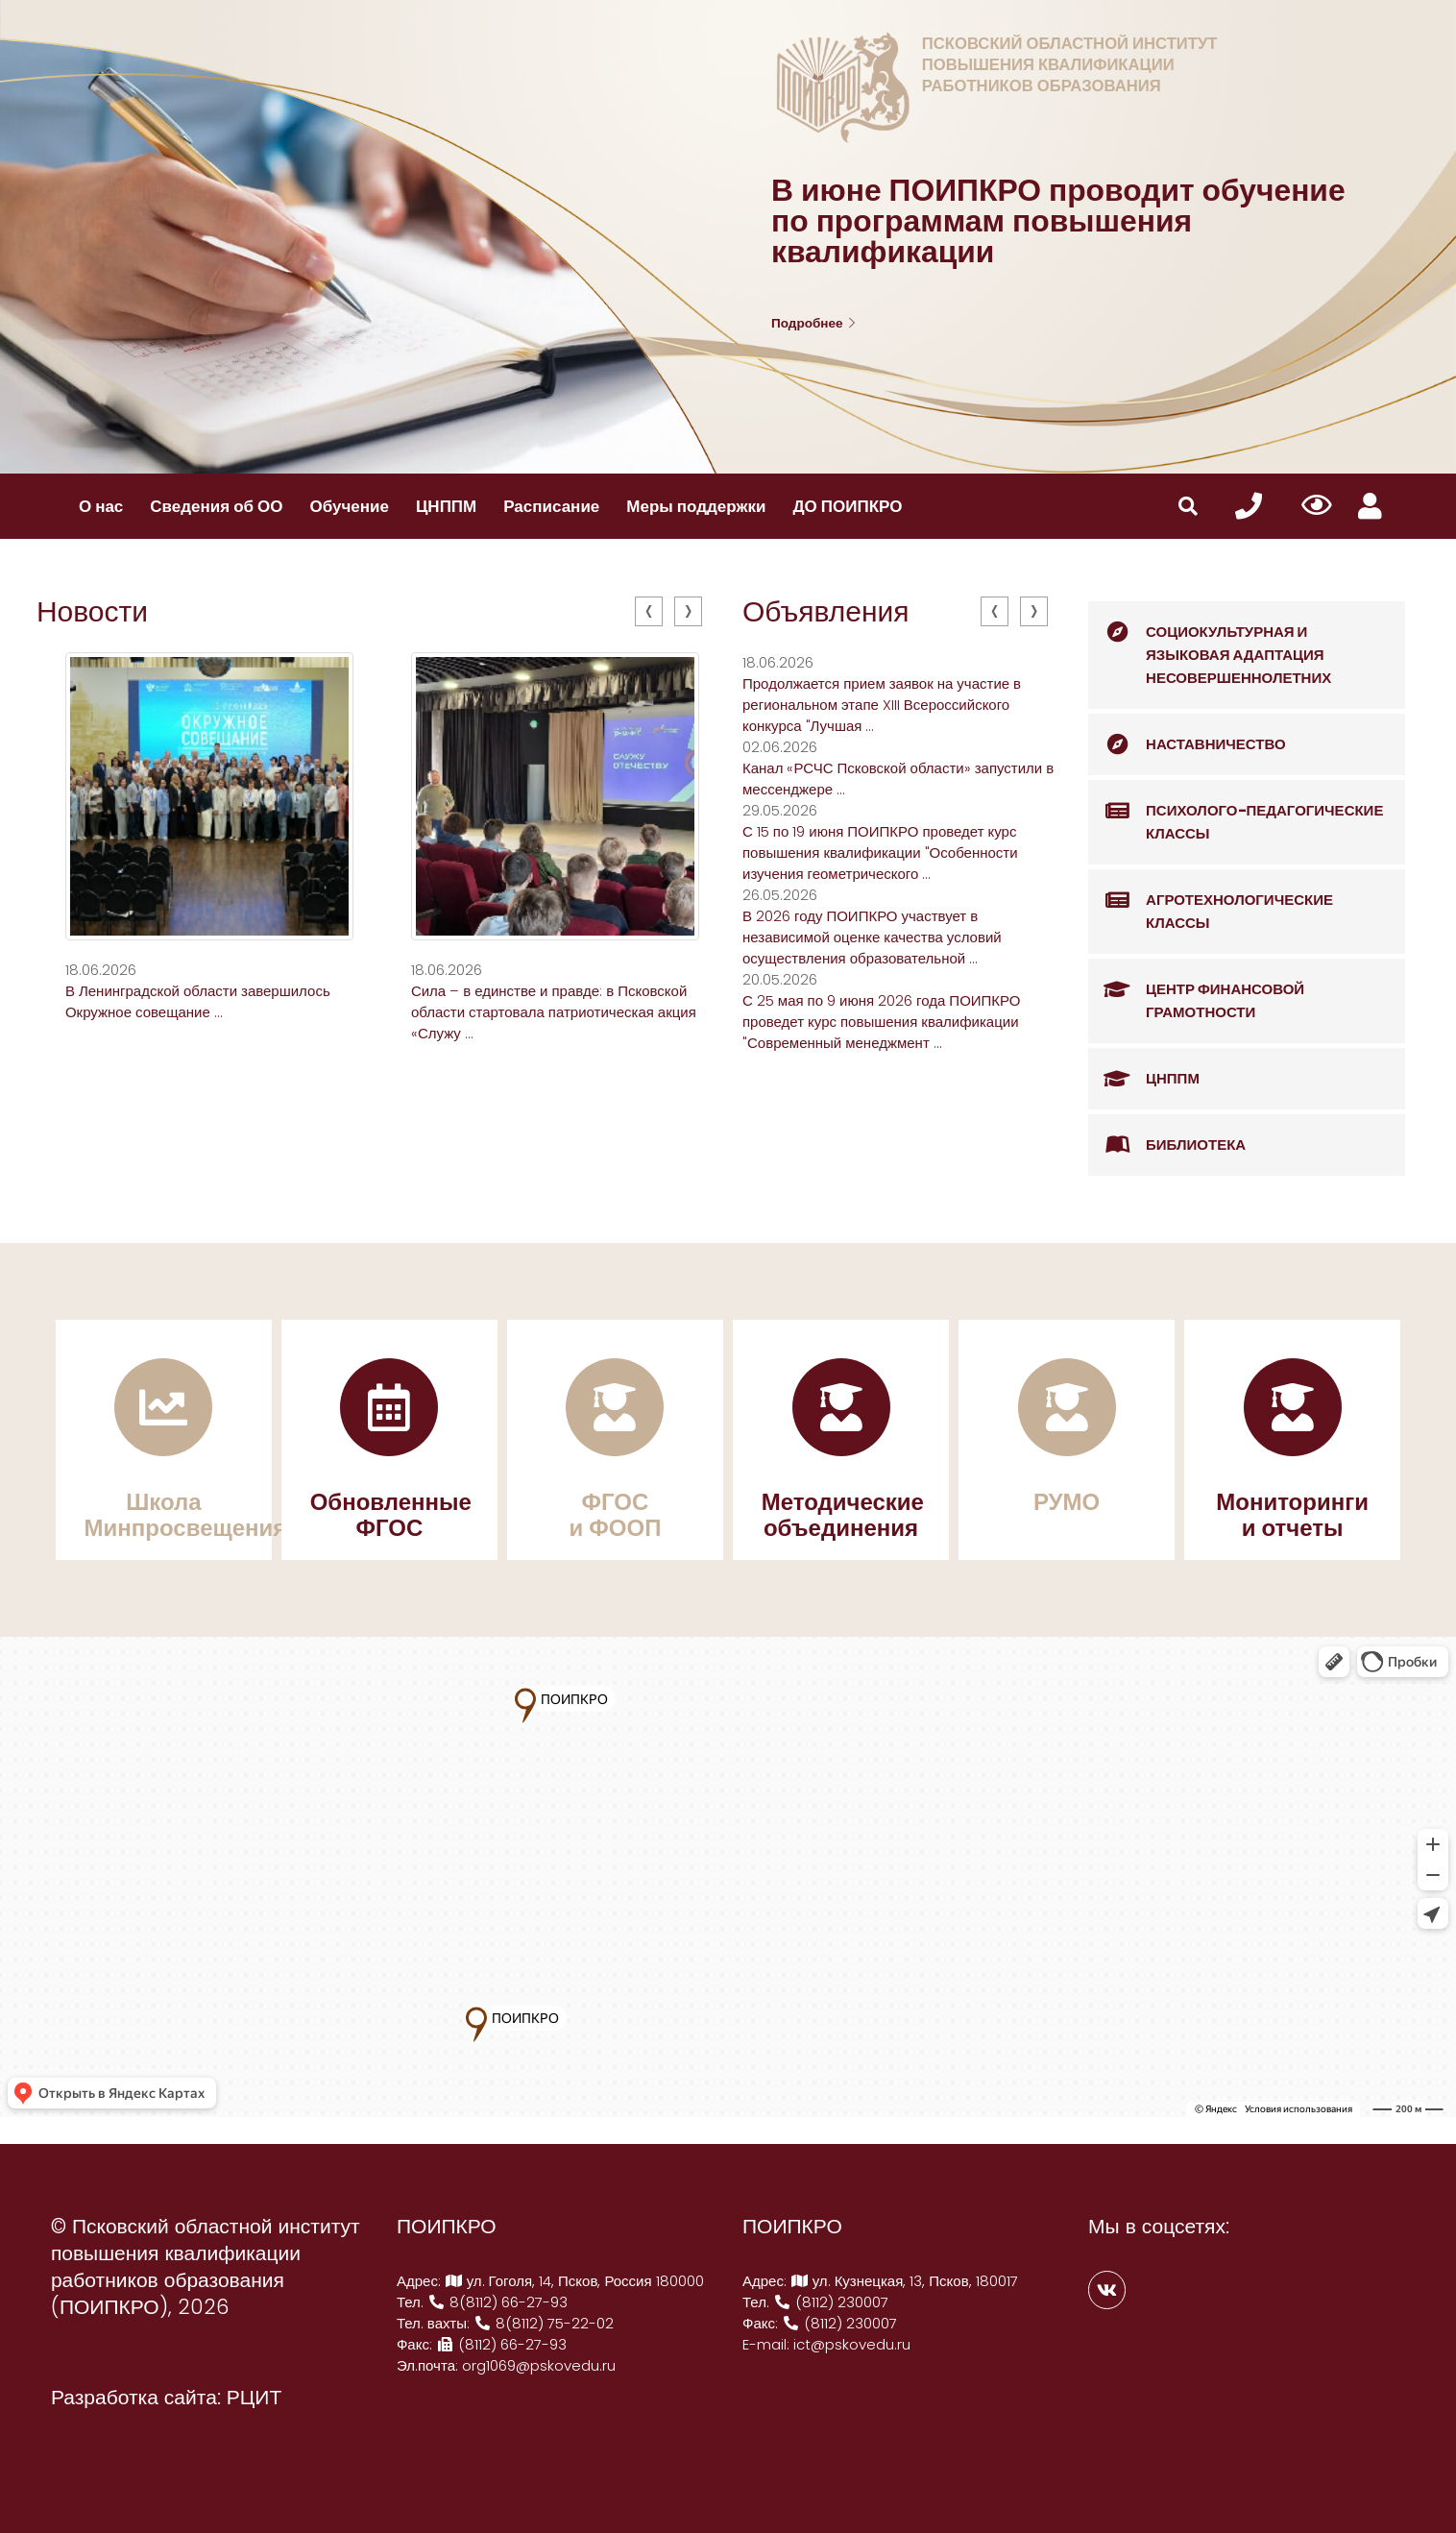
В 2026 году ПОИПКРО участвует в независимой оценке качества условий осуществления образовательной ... (872, 937)
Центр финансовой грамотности (1196, 991)
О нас (101, 506)
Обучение (349, 506)
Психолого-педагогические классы (1235, 812)
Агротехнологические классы (1210, 901)
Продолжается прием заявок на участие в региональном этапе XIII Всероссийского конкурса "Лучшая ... (881, 704)
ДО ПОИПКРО (847, 506)
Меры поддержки (695, 506)
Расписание (551, 506)
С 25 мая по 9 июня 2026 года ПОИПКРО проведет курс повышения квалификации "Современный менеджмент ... (881, 1021)
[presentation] (649, 611)
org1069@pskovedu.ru (539, 2365)
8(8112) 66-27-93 (497, 2302)
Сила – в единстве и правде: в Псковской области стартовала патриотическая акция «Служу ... (553, 1012)
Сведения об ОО (216, 506)
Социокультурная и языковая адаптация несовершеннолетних (1209, 644)
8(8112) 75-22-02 (543, 2323)
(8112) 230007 (830, 2302)
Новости (92, 612)
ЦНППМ (446, 506)
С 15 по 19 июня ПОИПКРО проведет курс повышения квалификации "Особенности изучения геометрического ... (880, 852)
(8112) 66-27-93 (501, 2344)
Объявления (826, 612)
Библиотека (1167, 1145)
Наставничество (1187, 744)
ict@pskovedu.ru (851, 2344)
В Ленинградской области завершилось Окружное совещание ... (197, 1001)
